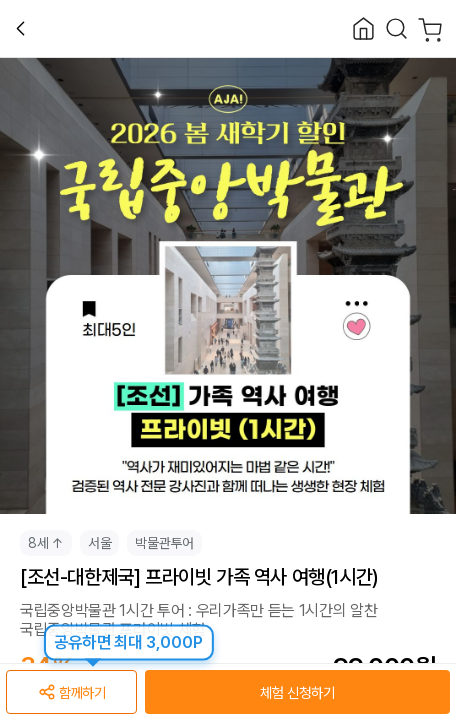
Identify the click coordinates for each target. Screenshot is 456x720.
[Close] (363, 28)
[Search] (396, 28)
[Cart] (430, 28)
